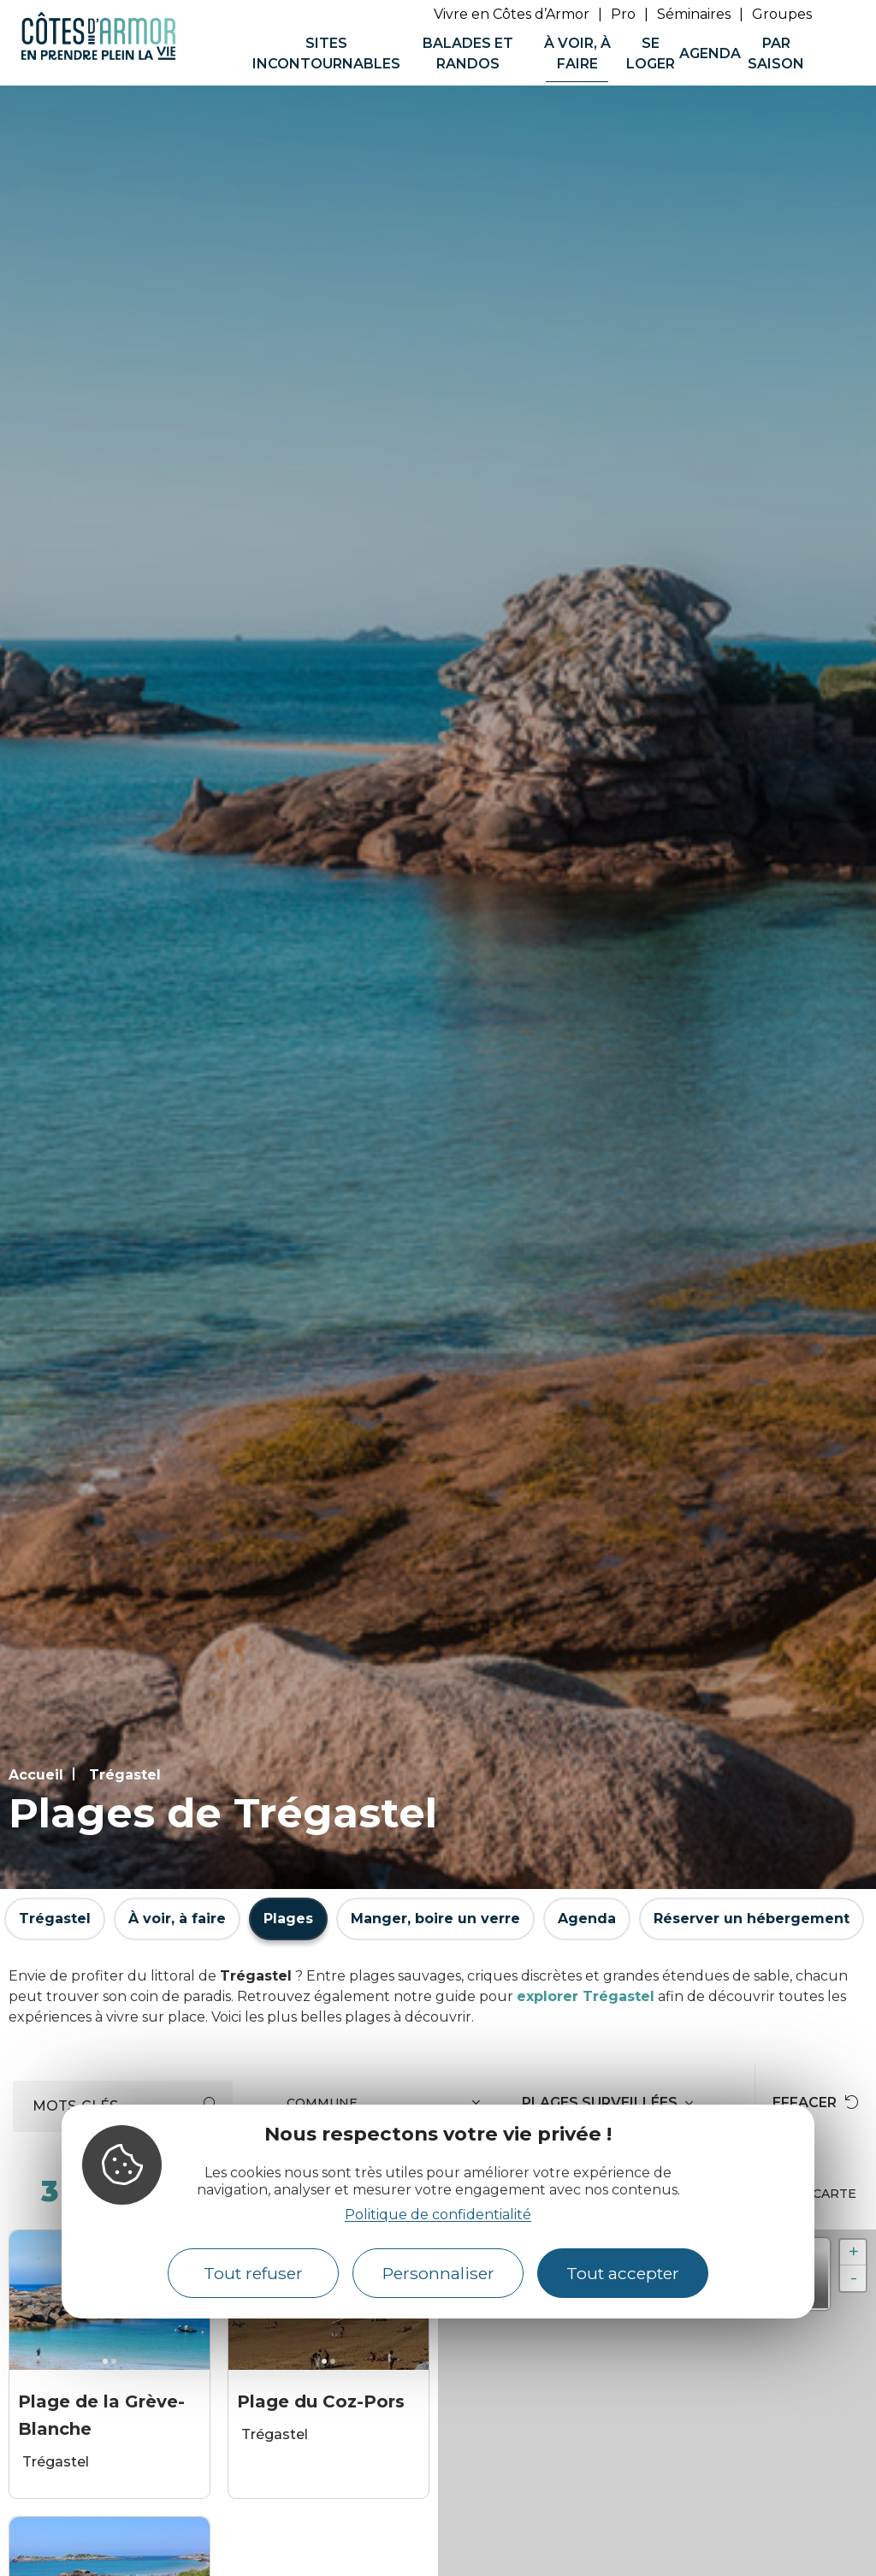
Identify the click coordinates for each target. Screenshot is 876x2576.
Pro (623, 14)
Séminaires (694, 14)
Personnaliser (438, 2273)
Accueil (36, 1775)
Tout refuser (253, 2273)
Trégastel (125, 1775)
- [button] (853, 2277)
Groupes (782, 14)
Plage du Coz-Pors (321, 2401)
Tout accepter (622, 2273)
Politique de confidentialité (438, 2214)
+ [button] (853, 2252)
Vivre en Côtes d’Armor (511, 14)
